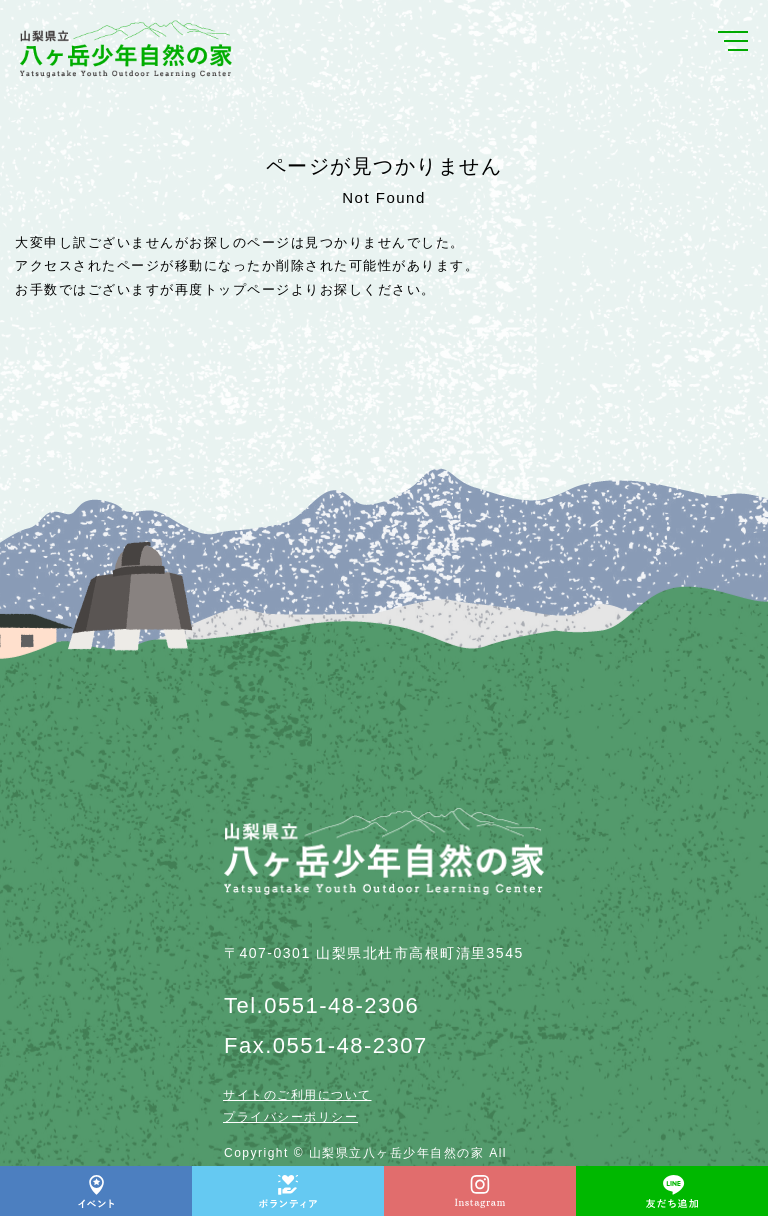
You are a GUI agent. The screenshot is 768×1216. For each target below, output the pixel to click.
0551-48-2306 (341, 1005)
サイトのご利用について (297, 1095)
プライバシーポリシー (290, 1117)
